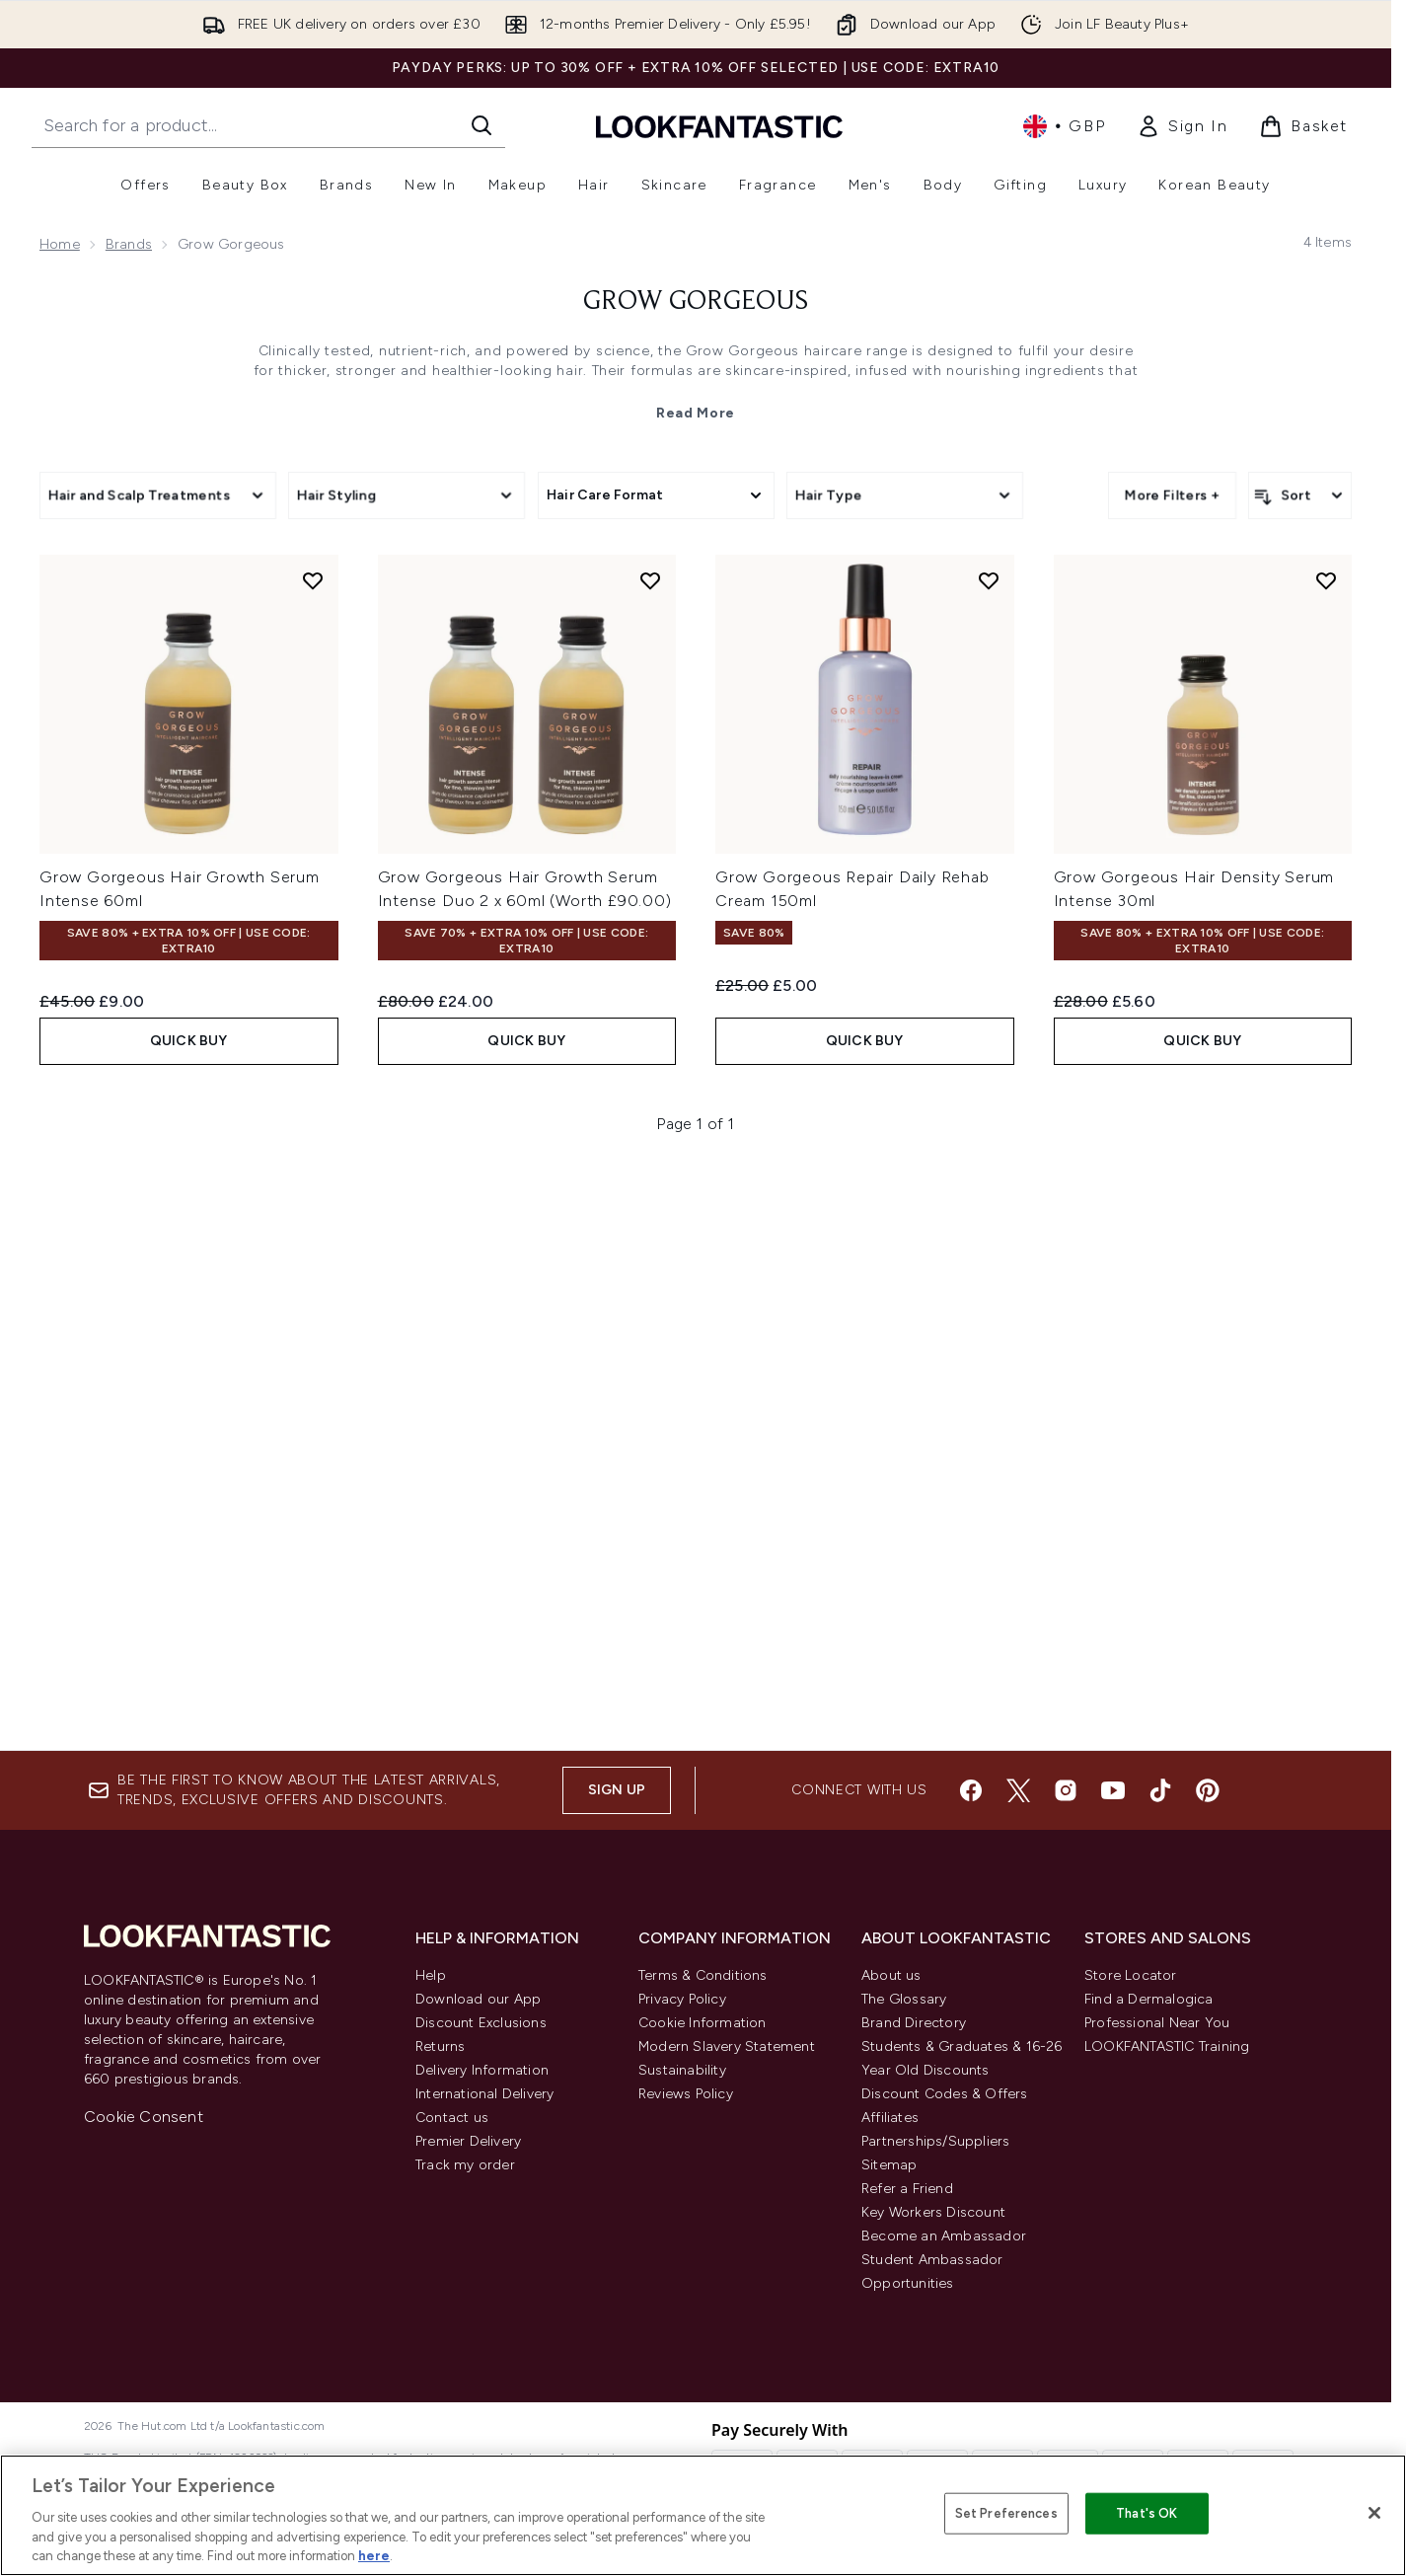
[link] (1182, 126)
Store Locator (1130, 1975)
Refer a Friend (907, 2188)
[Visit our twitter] (1018, 1790)
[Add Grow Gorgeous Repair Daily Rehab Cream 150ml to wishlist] (988, 1140)
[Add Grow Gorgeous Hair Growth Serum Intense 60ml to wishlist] (312, 1140)
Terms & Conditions (703, 1975)
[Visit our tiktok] (1160, 1790)
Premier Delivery (468, 2141)
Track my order (465, 2165)
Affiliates (890, 2117)
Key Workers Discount (933, 2212)
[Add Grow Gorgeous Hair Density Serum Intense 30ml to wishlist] (1326, 1140)
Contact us (451, 2117)
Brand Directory (913, 2022)
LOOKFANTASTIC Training (1166, 2046)
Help (430, 1975)
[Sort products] (1300, 495)
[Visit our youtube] (1113, 1790)
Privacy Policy (682, 1999)
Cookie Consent (143, 2116)
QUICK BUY (189, 1599)
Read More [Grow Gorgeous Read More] (695, 413)
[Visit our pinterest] (1207, 1790)
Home (59, 244)
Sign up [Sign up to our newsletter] (616, 1789)
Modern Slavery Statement (726, 2046)
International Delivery (484, 2093)
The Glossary (903, 1999)
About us (891, 1975)
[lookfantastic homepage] (719, 126)
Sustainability (682, 2070)
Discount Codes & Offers (944, 2093)
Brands (129, 244)
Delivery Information (482, 2070)
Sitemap (889, 2165)
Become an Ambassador (943, 2236)
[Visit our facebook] (971, 1790)
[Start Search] (481, 125)
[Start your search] (268, 125)
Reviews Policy (685, 2093)
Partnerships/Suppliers (935, 2141)
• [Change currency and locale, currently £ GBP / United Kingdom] (1064, 126)
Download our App (478, 1999)
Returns (440, 2046)
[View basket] (1303, 126)
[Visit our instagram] (1065, 1790)
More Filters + (1172, 495)
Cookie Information (702, 2022)
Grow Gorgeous (695, 302)
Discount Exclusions (481, 2022)
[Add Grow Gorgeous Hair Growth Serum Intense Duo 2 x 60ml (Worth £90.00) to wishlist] (650, 1140)
